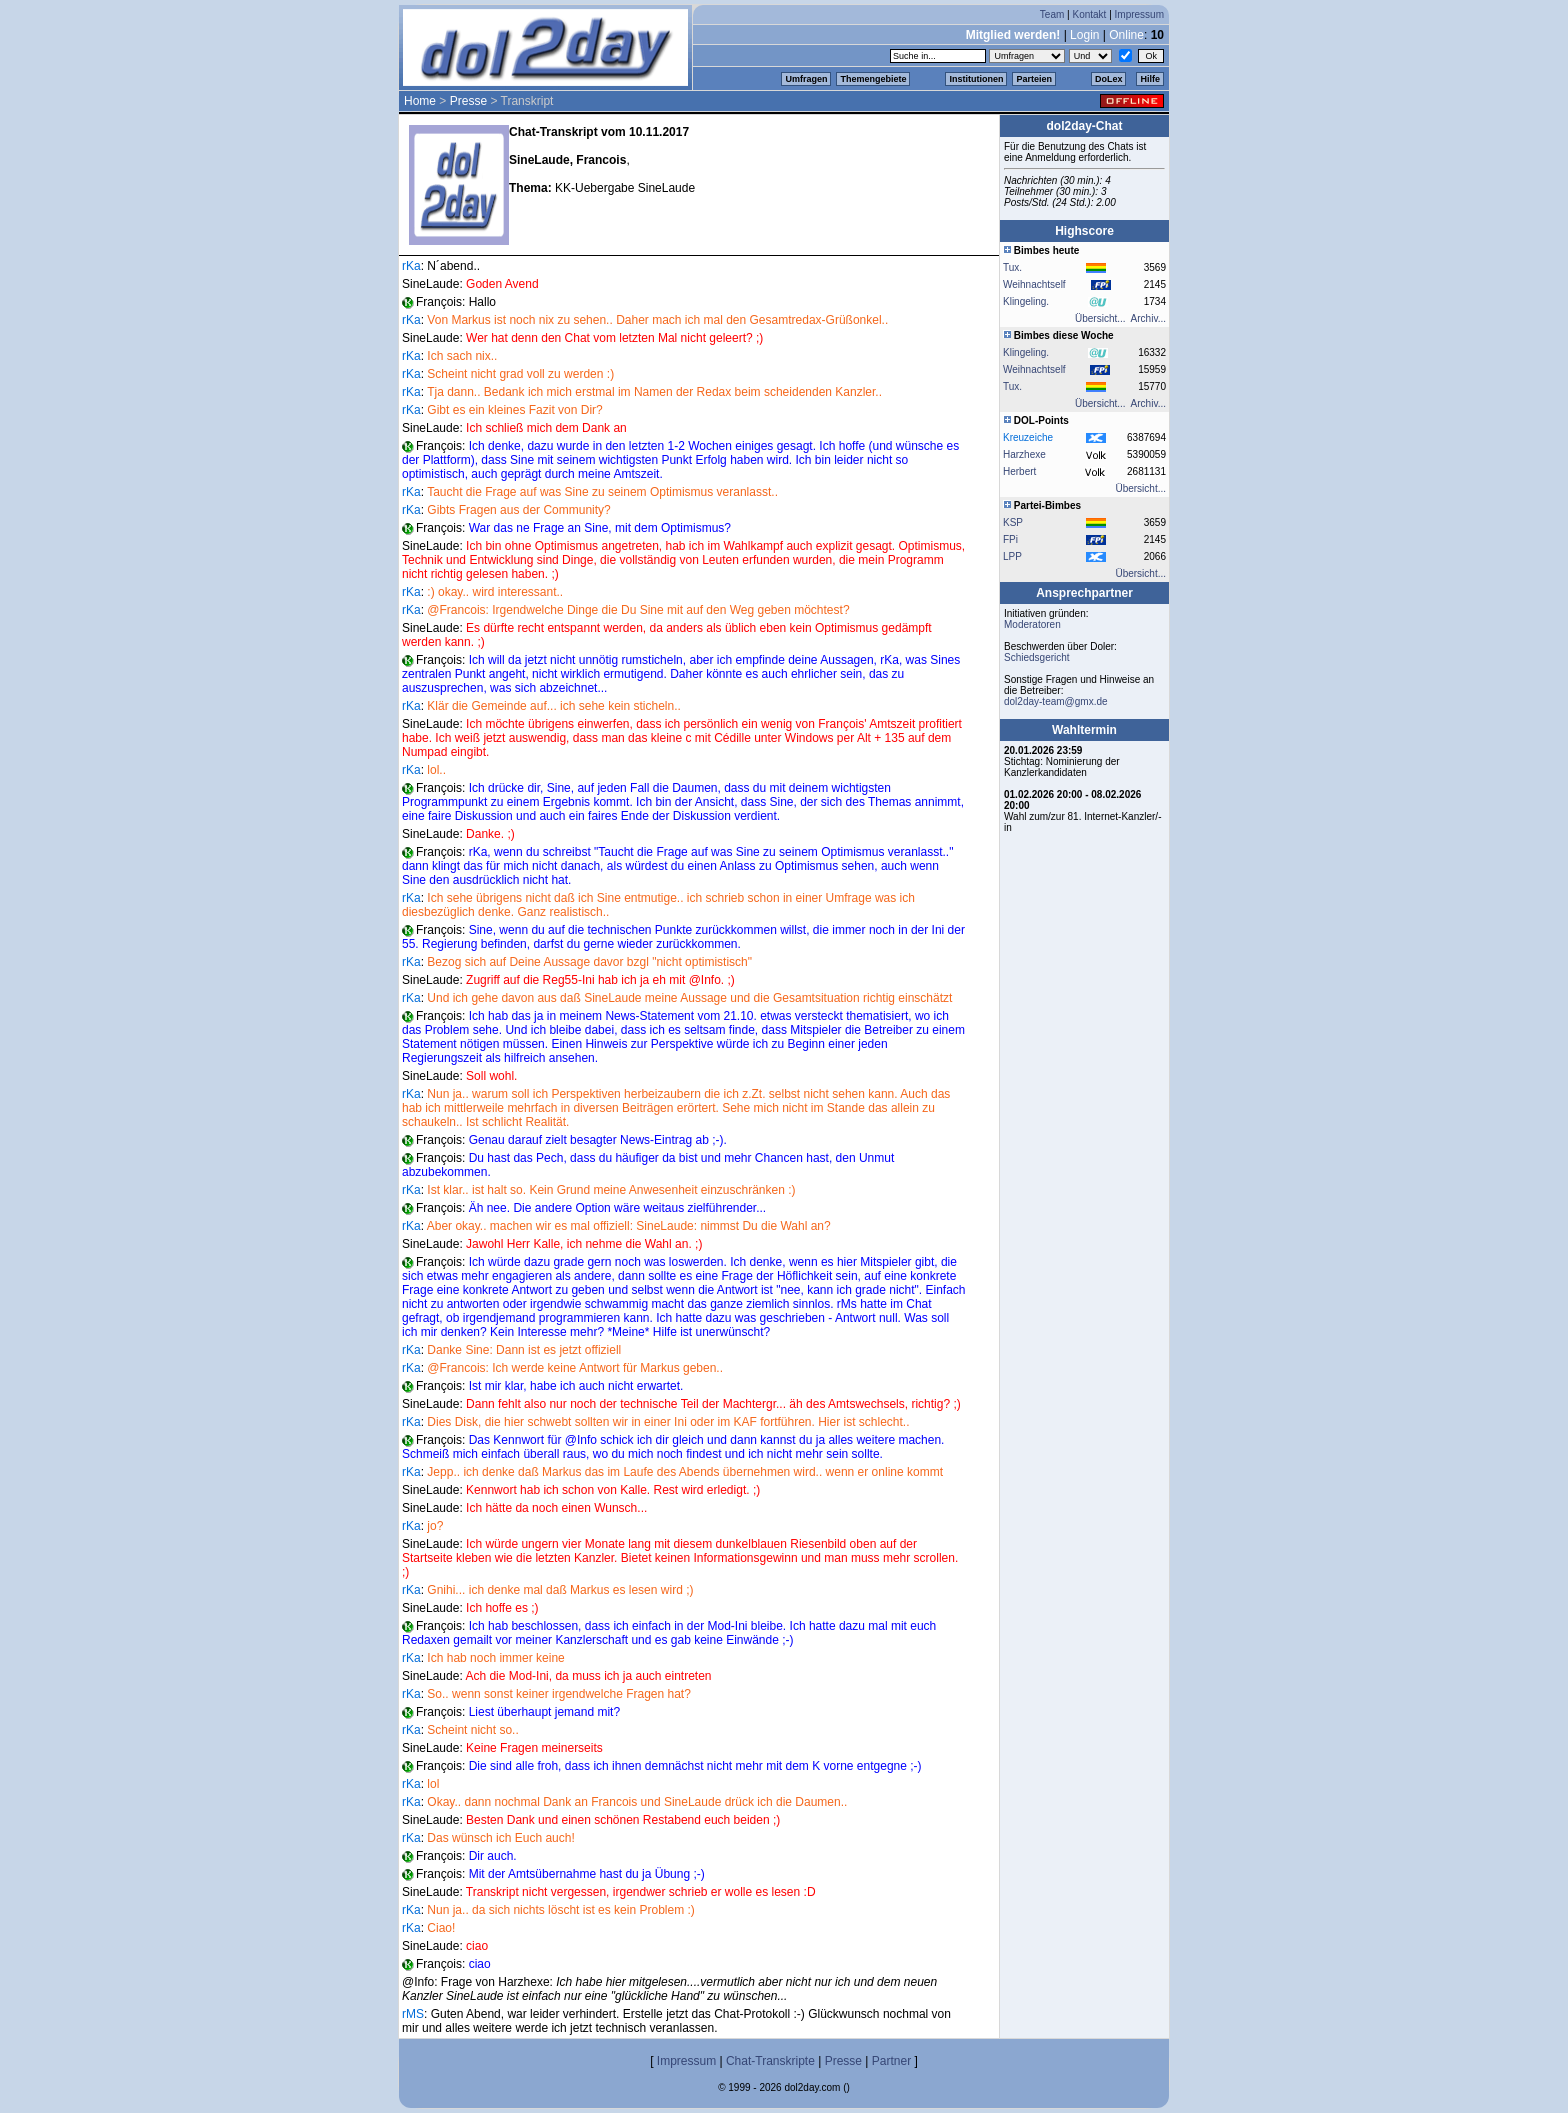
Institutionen (976, 79)
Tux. (1012, 267)
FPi (1010, 539)
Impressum (1139, 14)
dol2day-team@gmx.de (1056, 701)
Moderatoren (1032, 624)
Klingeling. (1026, 301)
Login (1084, 35)
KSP (1013, 522)
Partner (891, 2061)
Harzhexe (1024, 454)
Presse (468, 101)
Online (1126, 35)
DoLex (1109, 79)
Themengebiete (873, 79)
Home (420, 101)
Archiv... (1148, 318)
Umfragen (806, 79)
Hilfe (1150, 79)
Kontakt (1089, 14)
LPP (1012, 556)
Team (1052, 14)
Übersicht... (1100, 318)
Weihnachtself (1034, 284)
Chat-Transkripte (770, 2061)
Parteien (1034, 79)
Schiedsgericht (1037, 657)
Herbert (1019, 471)
